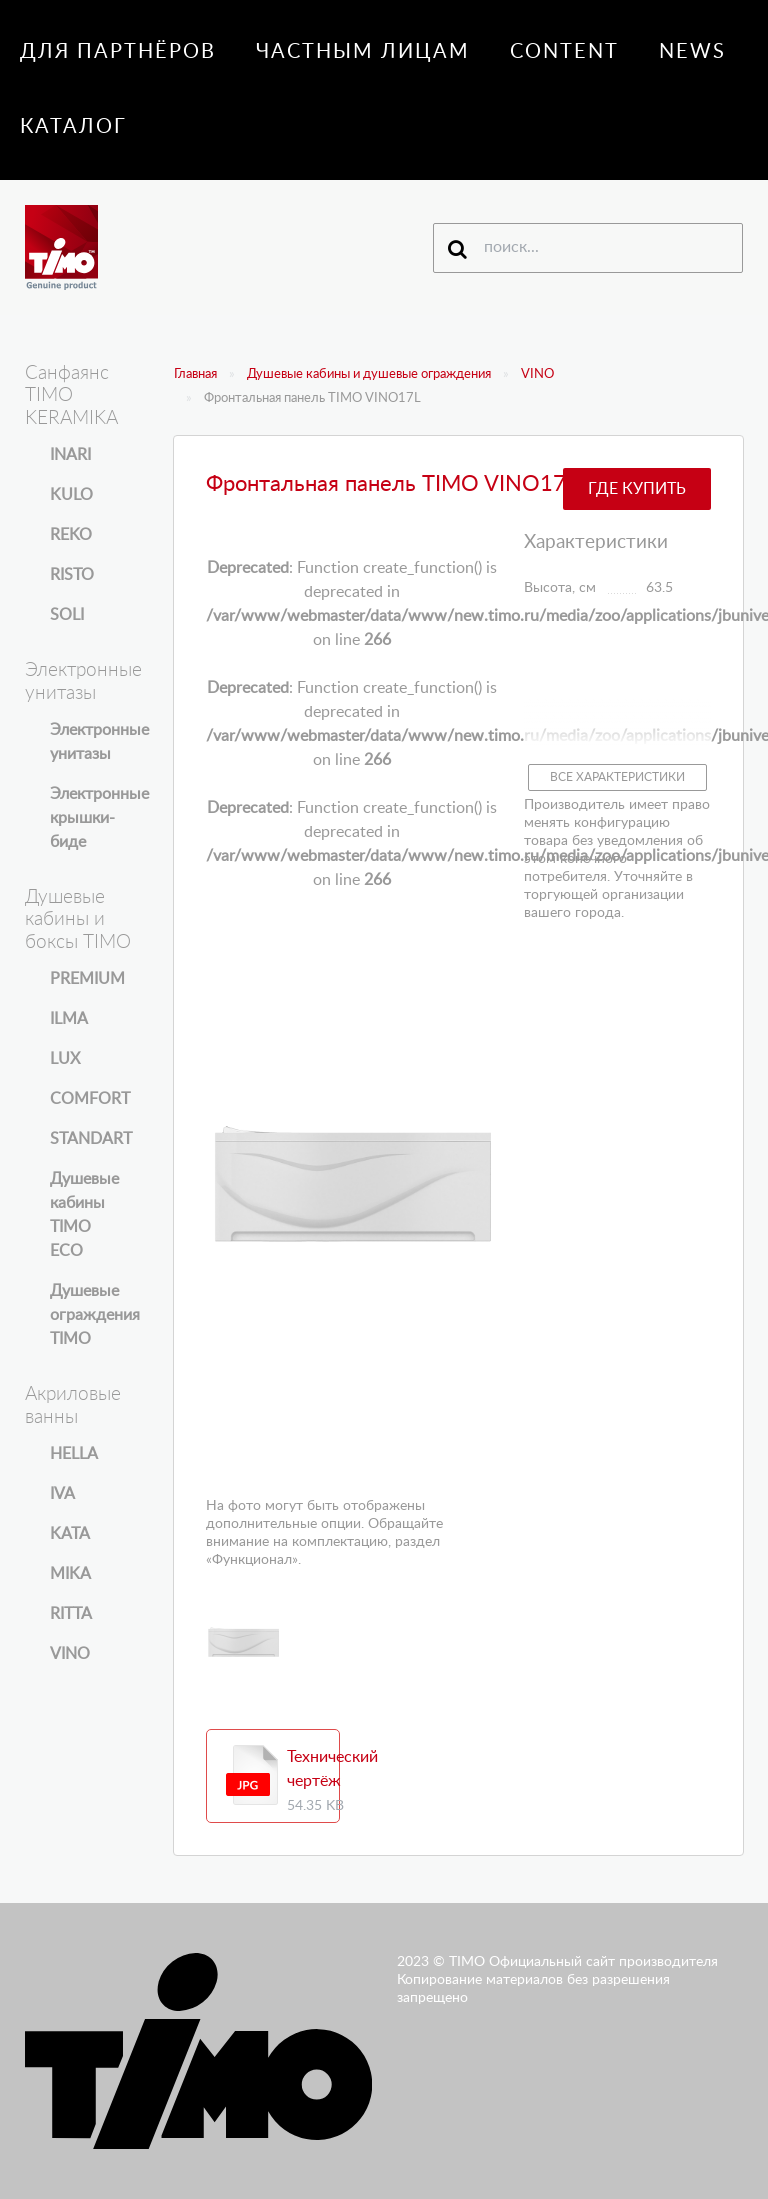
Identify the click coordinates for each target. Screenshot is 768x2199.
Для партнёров (118, 52)
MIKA (70, 1574)
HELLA (74, 1454)
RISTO (72, 575)
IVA (62, 1494)
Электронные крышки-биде (99, 818)
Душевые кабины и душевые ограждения (369, 374)
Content (564, 52)
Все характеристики (617, 777)
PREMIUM (87, 979)
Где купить (637, 489)
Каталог (73, 127)
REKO (71, 535)
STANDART (91, 1139)
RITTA (71, 1614)
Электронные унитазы (99, 742)
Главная (195, 374)
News (692, 52)
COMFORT (90, 1099)
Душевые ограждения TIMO (95, 1315)
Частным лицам (363, 52)
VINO (537, 374)
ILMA (69, 1019)
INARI (70, 455)
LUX (65, 1059)
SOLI (67, 615)
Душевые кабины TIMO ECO (84, 1215)
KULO (71, 495)
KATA (70, 1534)
